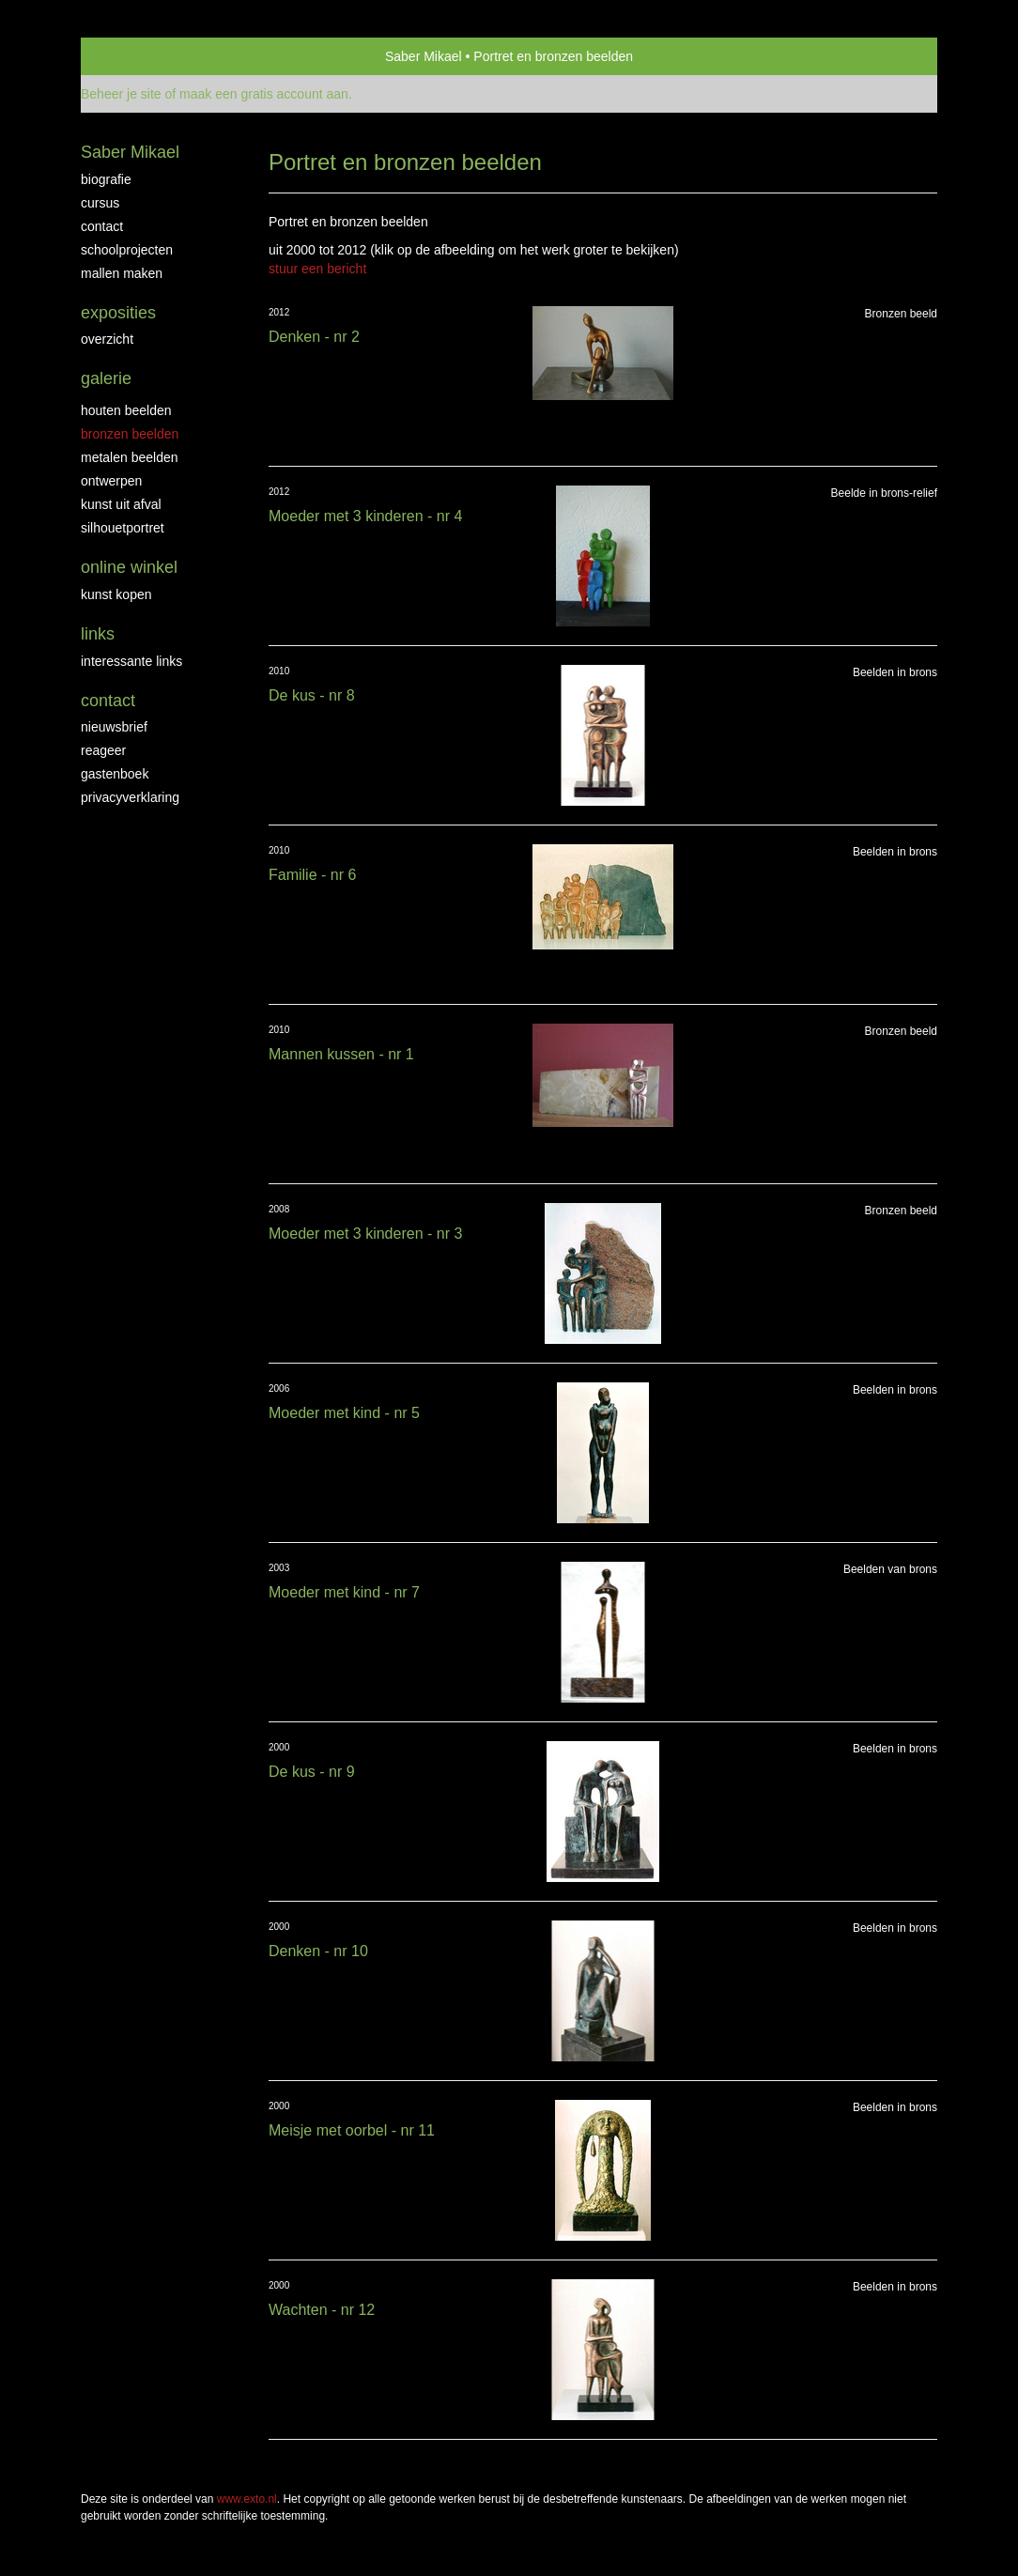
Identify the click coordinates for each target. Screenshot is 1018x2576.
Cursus (100, 202)
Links (98, 634)
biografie (106, 179)
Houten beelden (126, 410)
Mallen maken (121, 273)
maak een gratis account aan (263, 93)
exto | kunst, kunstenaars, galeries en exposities (134, 56)
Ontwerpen (111, 480)
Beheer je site (121, 93)
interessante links (131, 661)
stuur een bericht (317, 268)
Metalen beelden (129, 457)
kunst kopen (116, 594)
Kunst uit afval (121, 504)
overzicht (107, 339)
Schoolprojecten (127, 249)
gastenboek (114, 773)
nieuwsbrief (114, 726)
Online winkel (129, 567)
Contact (102, 226)
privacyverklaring (130, 797)
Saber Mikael (423, 56)
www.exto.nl (247, 2499)
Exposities (118, 312)
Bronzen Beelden (129, 433)
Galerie (106, 378)
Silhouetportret (122, 527)
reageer (103, 750)
